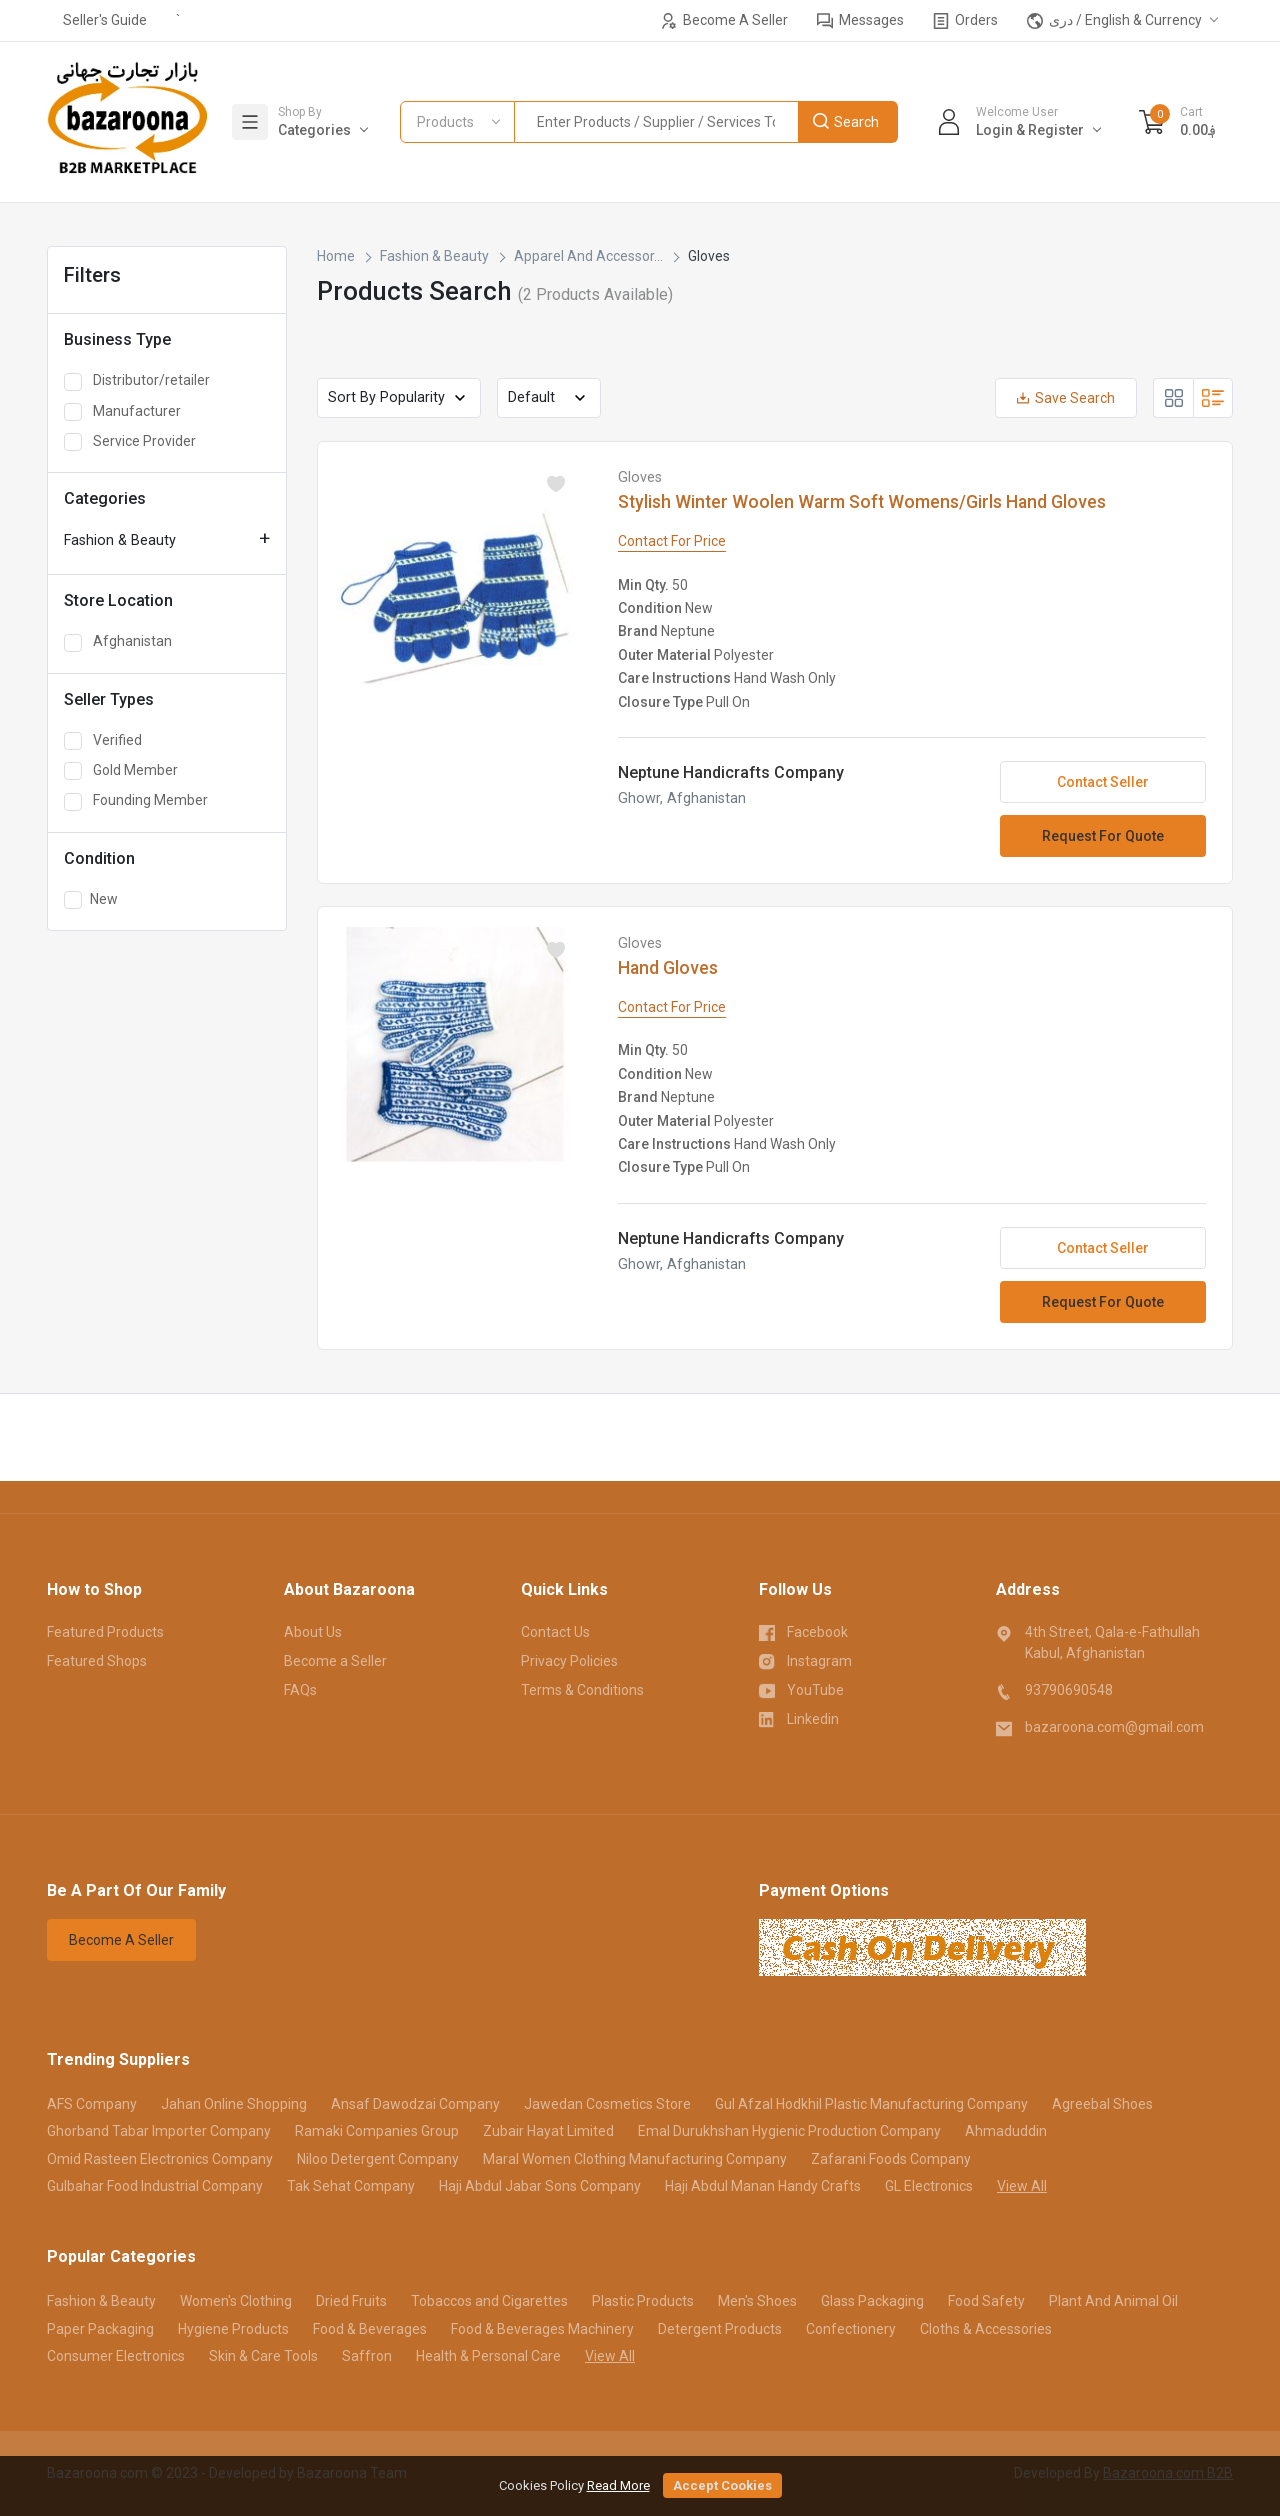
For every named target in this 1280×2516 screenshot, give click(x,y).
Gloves (640, 477)
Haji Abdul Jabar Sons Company (540, 2186)
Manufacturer (122, 412)
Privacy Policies (569, 1661)
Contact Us (555, 1632)
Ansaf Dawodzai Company (415, 2104)
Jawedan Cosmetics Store (607, 2104)
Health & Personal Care (488, 2356)
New (91, 900)
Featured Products (105, 1632)
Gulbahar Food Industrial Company (155, 2186)
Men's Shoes (757, 2301)
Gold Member (121, 771)
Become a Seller (335, 1661)
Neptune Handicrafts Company (731, 772)
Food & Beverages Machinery (542, 2329)
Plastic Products (643, 2301)
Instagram (806, 1660)
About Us (313, 1632)
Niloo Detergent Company (378, 2159)
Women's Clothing (236, 2301)
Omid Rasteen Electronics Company (160, 2159)
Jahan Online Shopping (234, 2104)
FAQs (300, 1690)
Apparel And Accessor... (588, 256)
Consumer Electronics (116, 2356)
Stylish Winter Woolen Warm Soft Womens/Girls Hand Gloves (862, 502)
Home (336, 256)
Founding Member (136, 801)
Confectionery (851, 2329)
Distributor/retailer (137, 381)
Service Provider (130, 442)
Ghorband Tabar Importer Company (159, 2131)
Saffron (367, 2356)
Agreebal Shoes (1102, 2104)
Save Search (1066, 398)
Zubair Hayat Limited (548, 2131)
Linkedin (799, 1718)
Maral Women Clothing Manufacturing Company (635, 2159)
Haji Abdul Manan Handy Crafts (763, 2186)
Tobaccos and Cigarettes (489, 2301)
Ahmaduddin (1006, 2131)
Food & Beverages (370, 2329)
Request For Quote (1103, 836)
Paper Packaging (100, 2329)
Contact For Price (672, 541)
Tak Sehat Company (351, 2186)
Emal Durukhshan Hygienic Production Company (789, 2131)
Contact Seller (1103, 782)
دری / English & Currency (1114, 20)
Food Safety (986, 2301)
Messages (860, 20)
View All (1022, 2186)
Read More (618, 2485)
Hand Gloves (668, 968)
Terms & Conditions (582, 1690)
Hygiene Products (233, 2329)
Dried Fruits (351, 2301)
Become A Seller (724, 20)
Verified (103, 741)
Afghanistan (118, 642)
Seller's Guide (105, 20)
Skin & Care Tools (263, 2356)
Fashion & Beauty (120, 540)
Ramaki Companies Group (377, 2131)
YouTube (802, 1689)
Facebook (804, 1631)
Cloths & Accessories (986, 2329)
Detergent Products (720, 2329)
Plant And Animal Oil (1113, 2301)
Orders (965, 20)
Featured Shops (97, 1661)
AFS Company (92, 2104)
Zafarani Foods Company (891, 2159)
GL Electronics (929, 2186)
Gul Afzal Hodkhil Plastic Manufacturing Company (871, 2104)
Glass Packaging (872, 2301)
